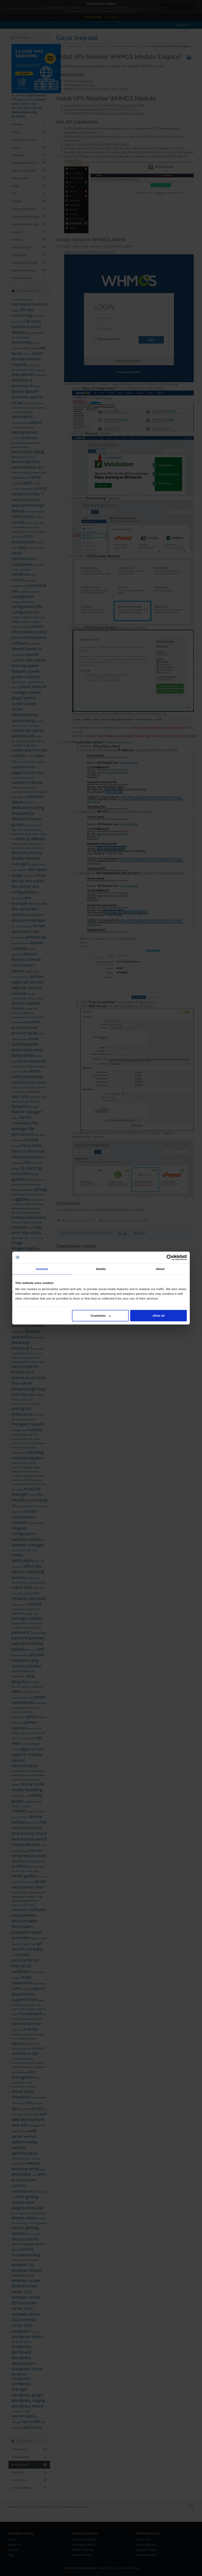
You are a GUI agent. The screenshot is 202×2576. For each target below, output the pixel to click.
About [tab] (160, 1268)
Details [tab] (101, 1268)
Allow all (158, 1315)
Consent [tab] (42, 1268)
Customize (100, 1315)
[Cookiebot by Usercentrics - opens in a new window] (169, 1257)
